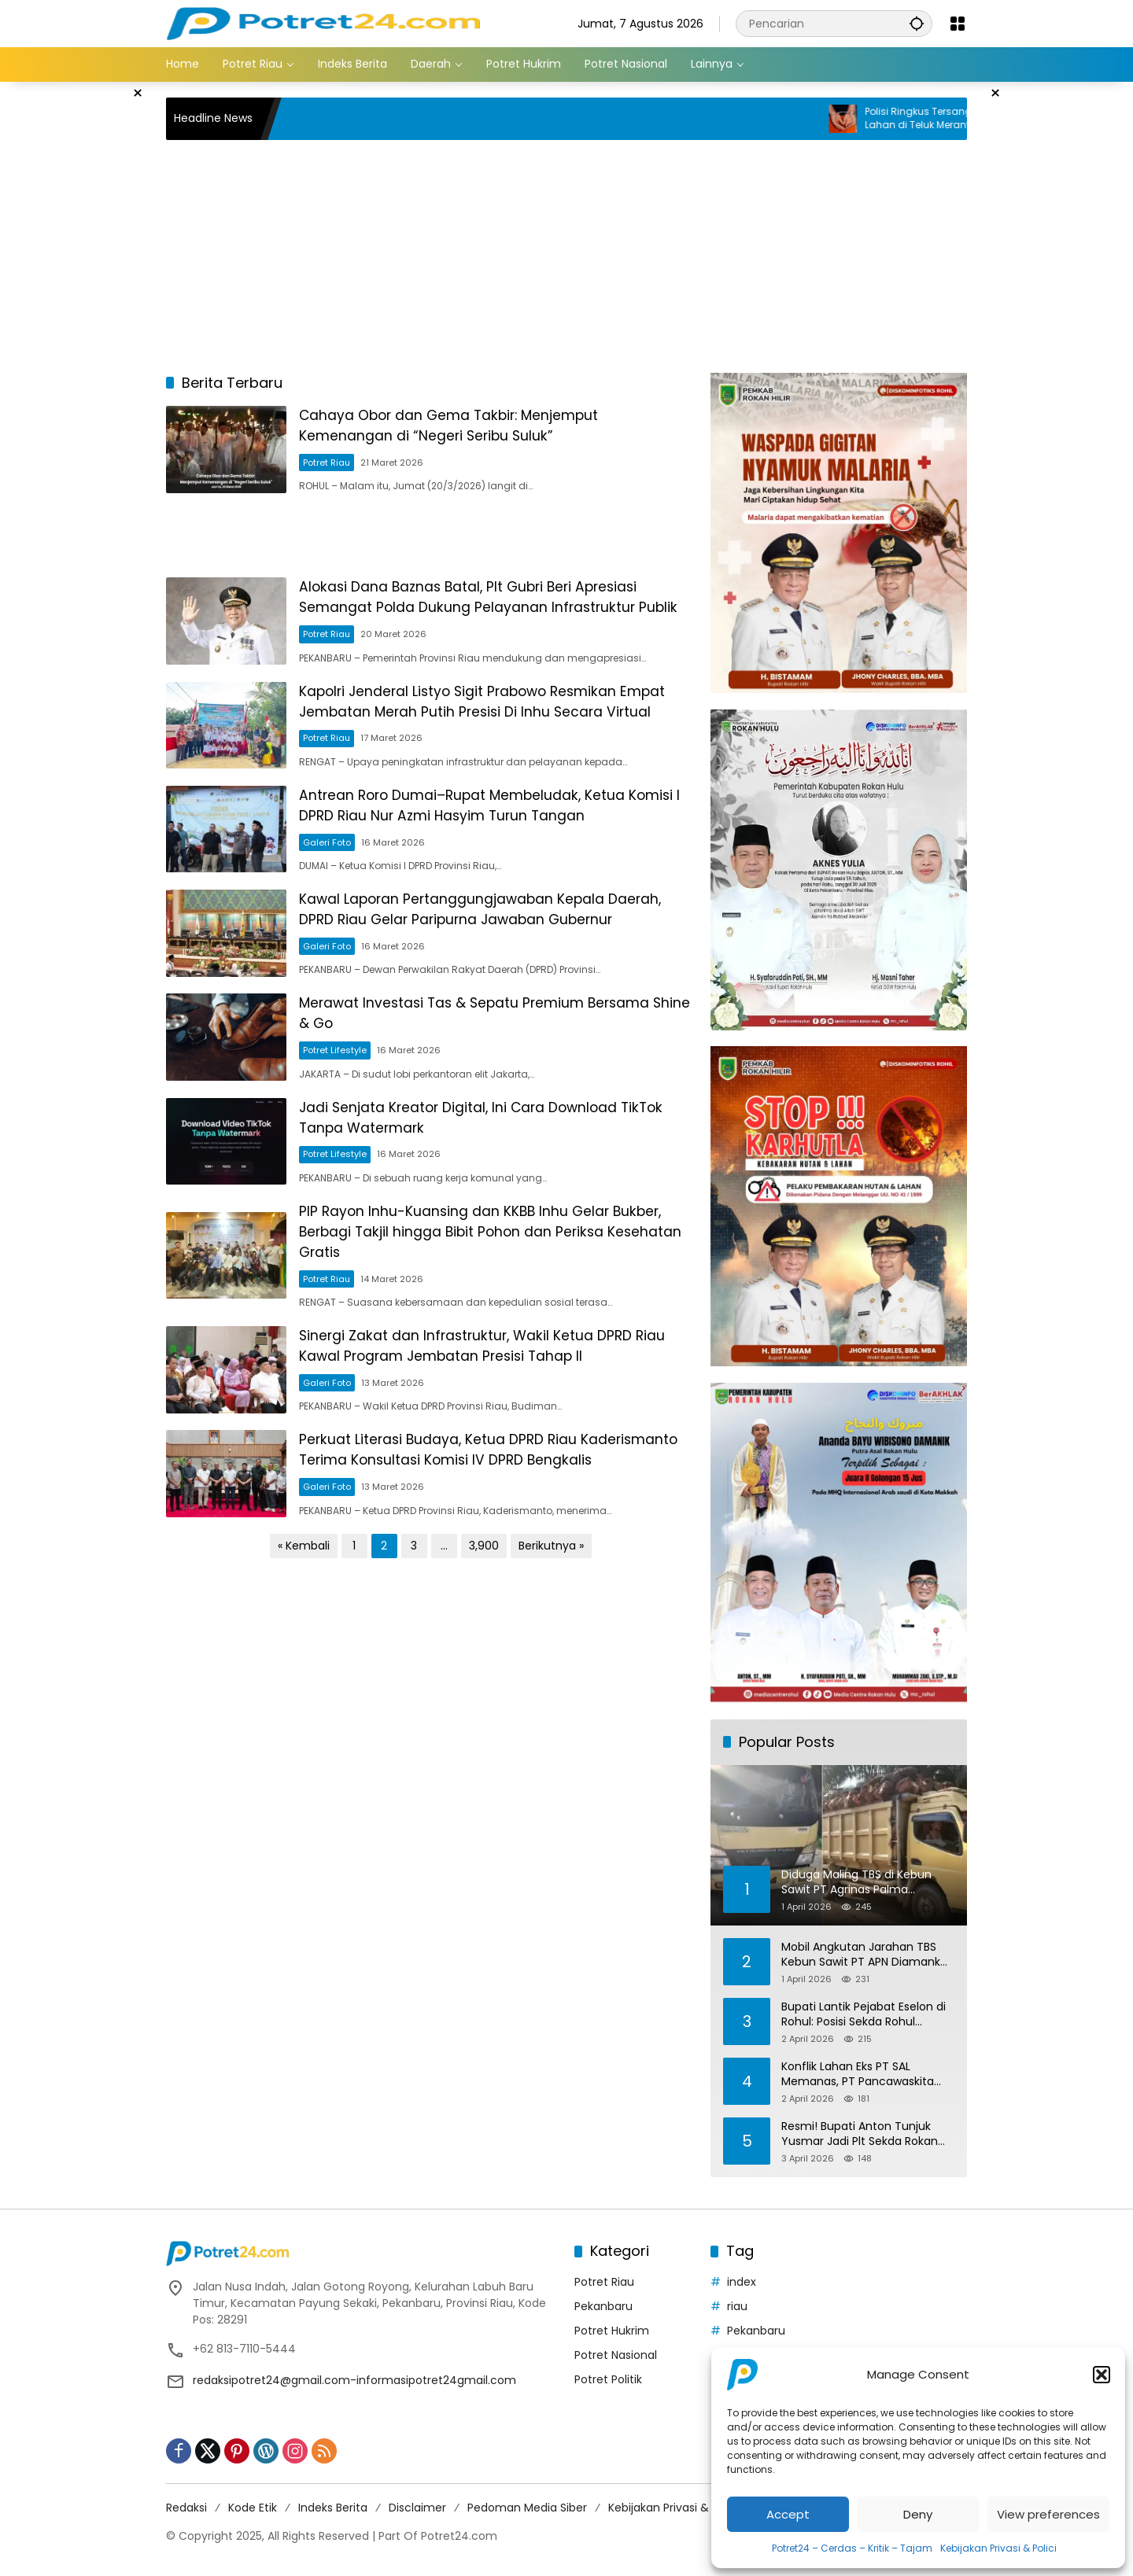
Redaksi (186, 2507)
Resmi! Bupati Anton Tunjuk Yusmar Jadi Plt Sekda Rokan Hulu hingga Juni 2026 (859, 2134)
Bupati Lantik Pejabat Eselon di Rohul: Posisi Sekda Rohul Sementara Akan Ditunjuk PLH (863, 2014)
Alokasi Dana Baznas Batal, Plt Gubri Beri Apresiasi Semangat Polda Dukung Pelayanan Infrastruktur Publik (503, 608)
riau (737, 2306)
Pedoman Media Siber (527, 2507)
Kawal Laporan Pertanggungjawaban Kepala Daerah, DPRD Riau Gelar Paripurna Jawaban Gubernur (496, 941)
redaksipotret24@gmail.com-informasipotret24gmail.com (354, 2380)
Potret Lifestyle (346, 1088)
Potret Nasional (615, 2355)
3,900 (484, 1617)
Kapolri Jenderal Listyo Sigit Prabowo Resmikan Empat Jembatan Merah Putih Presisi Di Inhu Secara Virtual (500, 719)
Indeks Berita (332, 2507)
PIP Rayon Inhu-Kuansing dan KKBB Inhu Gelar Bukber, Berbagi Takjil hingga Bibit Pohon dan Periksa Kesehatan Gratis (496, 1280)
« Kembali (304, 1617)
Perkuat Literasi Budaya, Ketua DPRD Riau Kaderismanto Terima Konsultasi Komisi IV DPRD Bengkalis (477, 1512)
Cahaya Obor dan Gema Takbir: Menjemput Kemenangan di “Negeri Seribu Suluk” (464, 429)
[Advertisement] (86, 318)
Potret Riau (338, 465)
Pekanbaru (603, 2306)
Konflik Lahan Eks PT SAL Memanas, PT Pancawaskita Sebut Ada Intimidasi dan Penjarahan (857, 2074)
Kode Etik (252, 2507)
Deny (917, 2514)
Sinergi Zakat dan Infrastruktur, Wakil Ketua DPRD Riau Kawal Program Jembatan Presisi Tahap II (498, 1397)
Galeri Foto (339, 867)
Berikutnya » (551, 1617)
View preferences (1048, 2514)
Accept (788, 2514)
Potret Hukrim (611, 2330)
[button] (1101, 2375)
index (741, 2282)
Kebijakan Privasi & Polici (998, 2548)
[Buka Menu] (957, 23)
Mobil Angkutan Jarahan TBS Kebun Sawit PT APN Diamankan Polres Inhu (867, 1955)
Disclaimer (417, 2507)
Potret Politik (608, 2379)
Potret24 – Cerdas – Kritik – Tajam (852, 2548)
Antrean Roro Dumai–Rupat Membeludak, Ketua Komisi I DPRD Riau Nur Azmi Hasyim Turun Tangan (502, 830)
